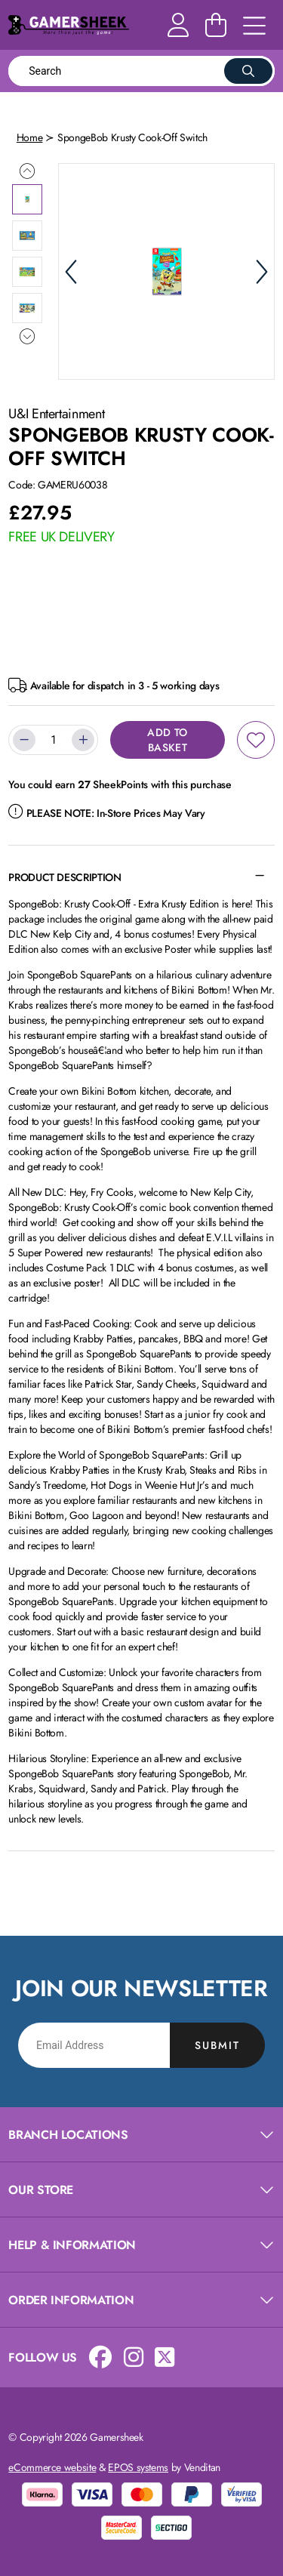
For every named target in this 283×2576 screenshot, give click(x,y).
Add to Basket (167, 740)
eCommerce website (52, 2467)
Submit (217, 2045)
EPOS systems (138, 2467)
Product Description (64, 877)
